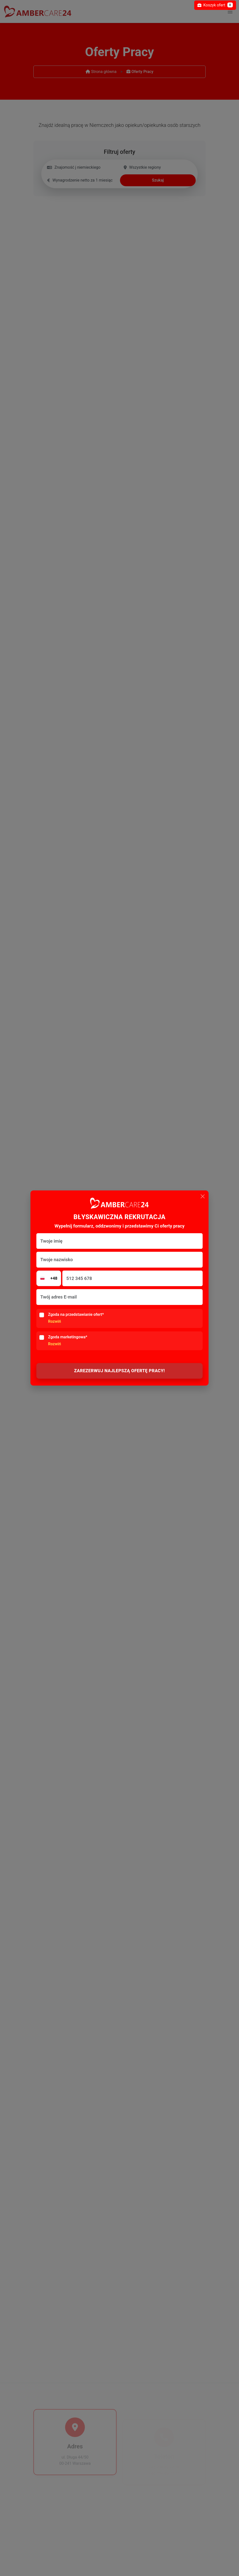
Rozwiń (54, 1321)
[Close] (203, 1196)
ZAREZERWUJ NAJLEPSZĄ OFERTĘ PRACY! (119, 1370)
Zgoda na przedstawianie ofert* (76, 1318)
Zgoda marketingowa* (67, 1341)
